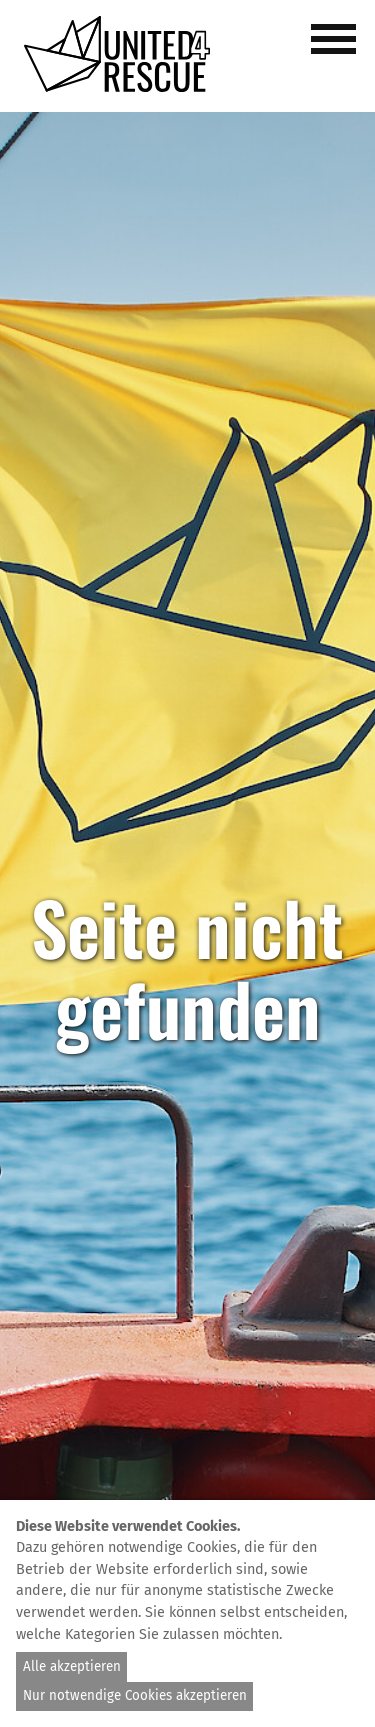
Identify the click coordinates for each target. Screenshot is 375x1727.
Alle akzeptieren (72, 1667)
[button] (337, 50)
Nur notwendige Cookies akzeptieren (135, 1696)
